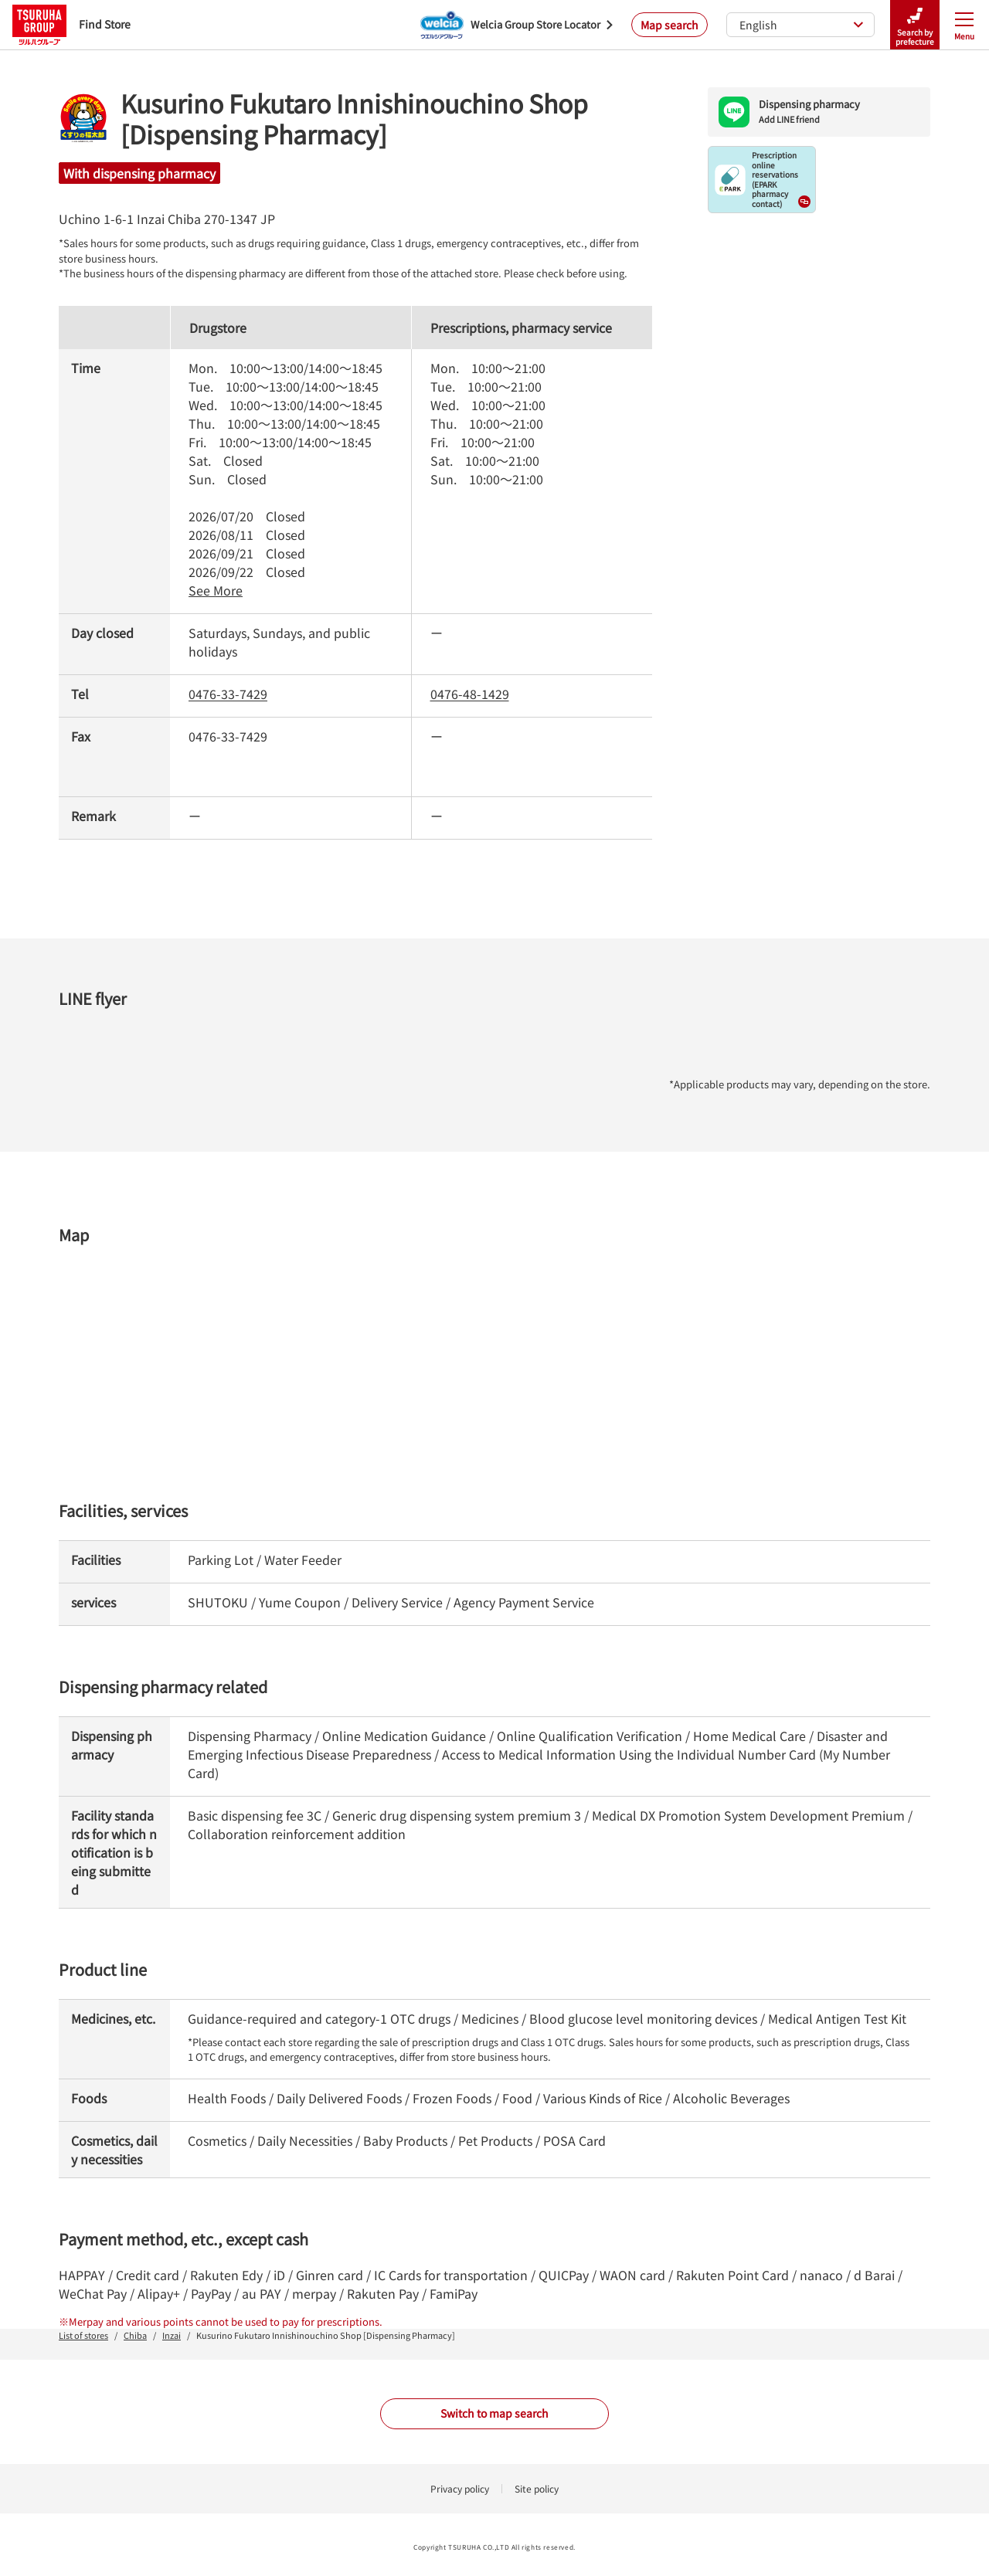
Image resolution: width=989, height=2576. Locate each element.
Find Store (71, 24)
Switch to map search (494, 2413)
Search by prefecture (915, 25)
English (801, 24)
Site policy (537, 2488)
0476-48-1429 (469, 693)
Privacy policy (459, 2488)
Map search (669, 24)
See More (216, 590)
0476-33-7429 (228, 693)
